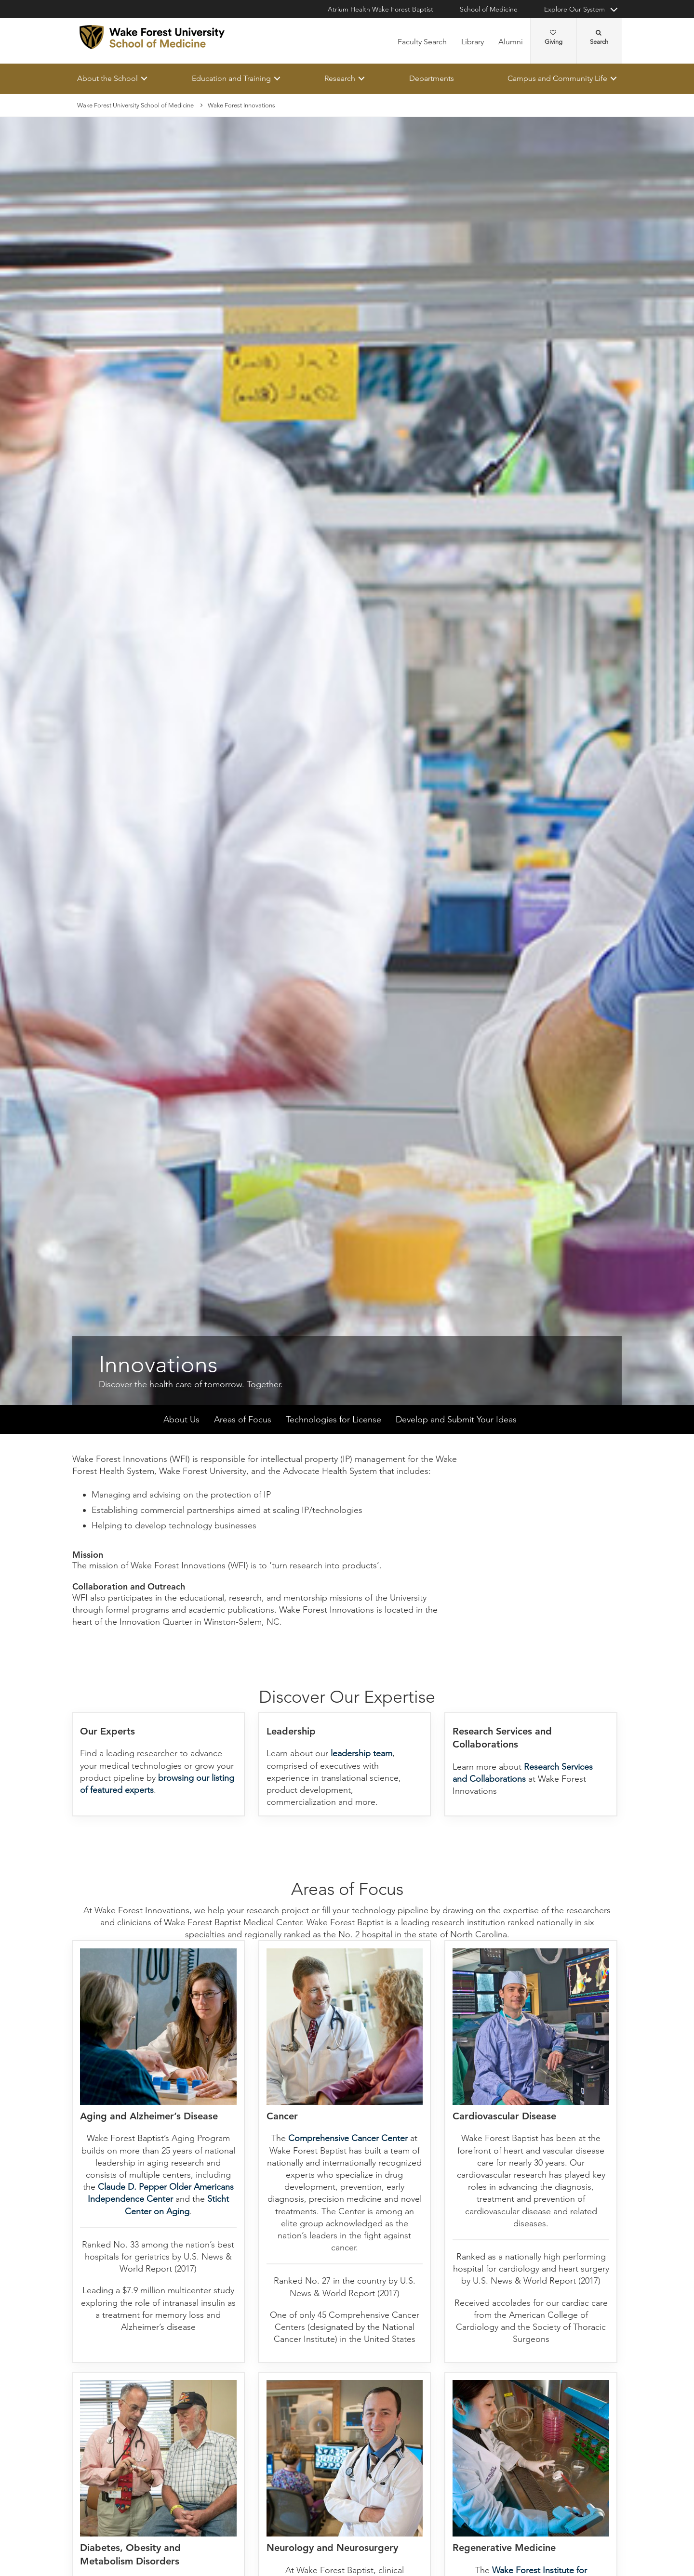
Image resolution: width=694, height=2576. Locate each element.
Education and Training (231, 78)
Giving (553, 37)
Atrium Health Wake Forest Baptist (380, 9)
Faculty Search (422, 41)
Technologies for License (333, 1420)
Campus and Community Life (557, 78)
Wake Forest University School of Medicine (135, 105)
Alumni (510, 41)
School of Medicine (489, 9)
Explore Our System (574, 9)
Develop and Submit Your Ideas (456, 1420)
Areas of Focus (242, 1420)
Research (339, 78)
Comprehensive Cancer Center (348, 2138)
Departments (431, 78)
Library (472, 41)
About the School (107, 78)
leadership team (361, 1753)
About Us (181, 1420)
